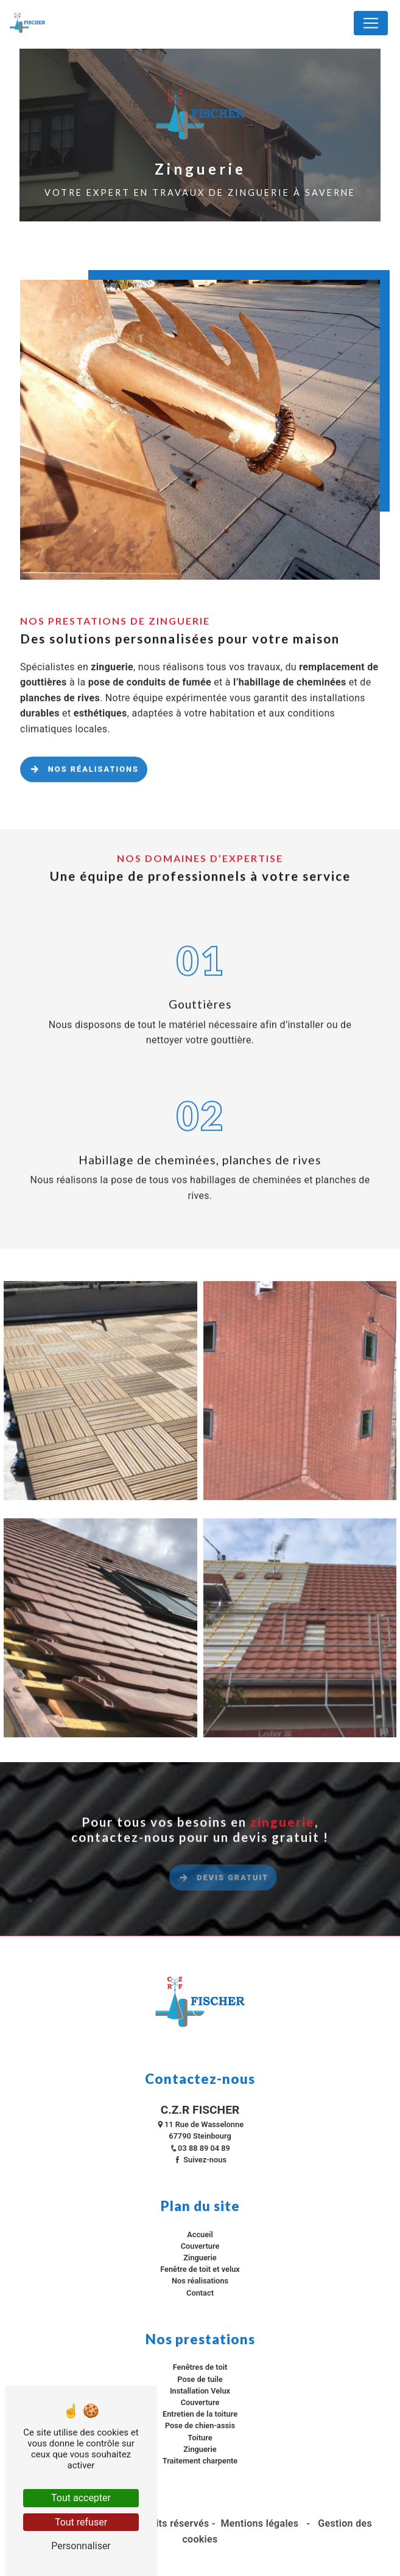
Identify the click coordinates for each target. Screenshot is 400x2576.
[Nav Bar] (371, 23)
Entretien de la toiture (200, 2413)
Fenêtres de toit (200, 2367)
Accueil (200, 2234)
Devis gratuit (258, 1894)
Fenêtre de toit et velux (200, 2269)
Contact (200, 2292)
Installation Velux (200, 2390)
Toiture (200, 2437)
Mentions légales (259, 2523)
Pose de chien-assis (200, 2425)
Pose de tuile (199, 2379)
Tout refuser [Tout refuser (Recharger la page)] (81, 2522)
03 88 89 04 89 (200, 2148)
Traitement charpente (200, 2460)
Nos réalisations (84, 753)
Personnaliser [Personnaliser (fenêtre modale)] (81, 2546)
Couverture (200, 2246)
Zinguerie (199, 2257)
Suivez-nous (200, 2159)
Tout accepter (81, 2498)
